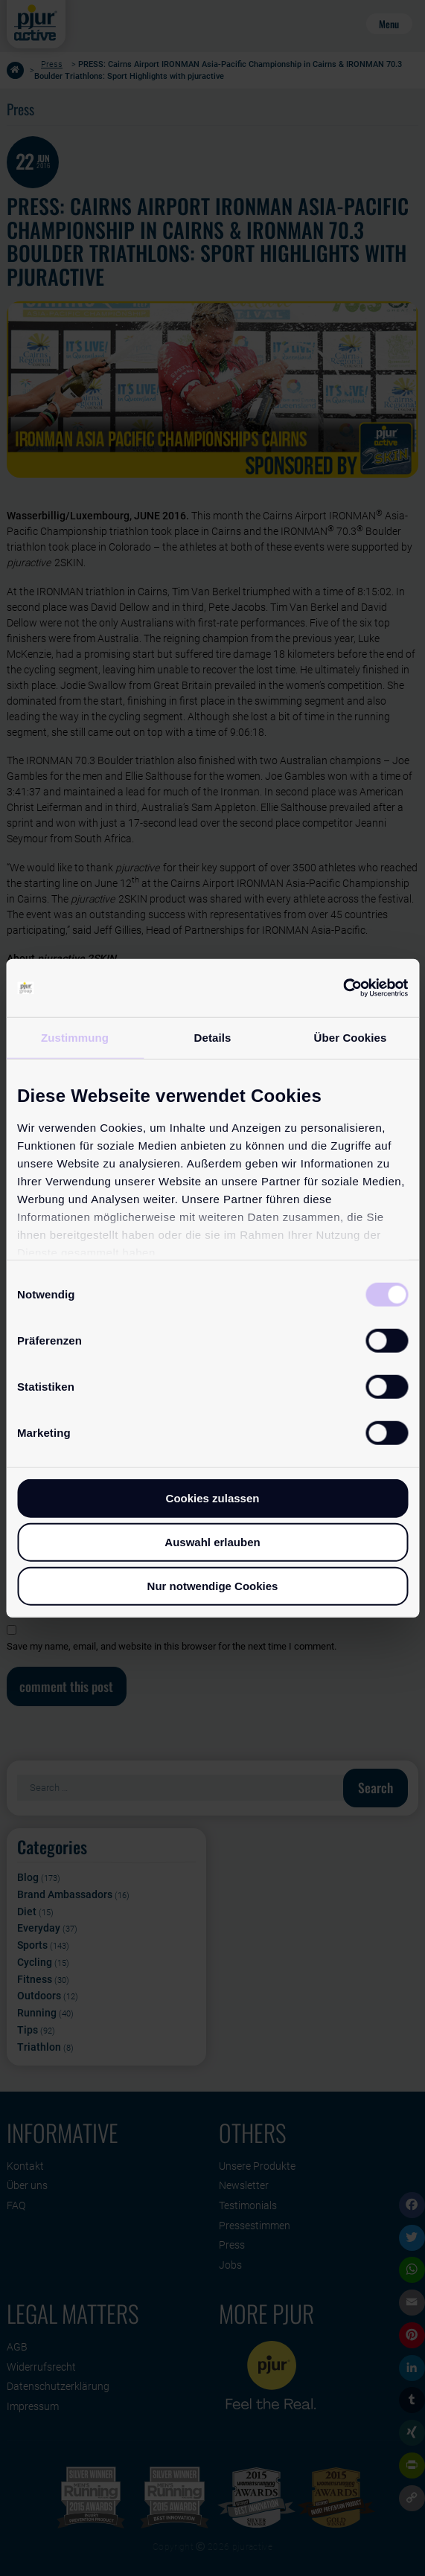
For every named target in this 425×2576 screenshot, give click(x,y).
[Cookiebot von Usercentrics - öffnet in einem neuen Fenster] (343, 988)
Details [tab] (212, 1037)
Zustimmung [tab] (75, 1037)
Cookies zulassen (213, 1498)
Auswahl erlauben (212, 1542)
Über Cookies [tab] (350, 1037)
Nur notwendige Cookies (212, 1586)
